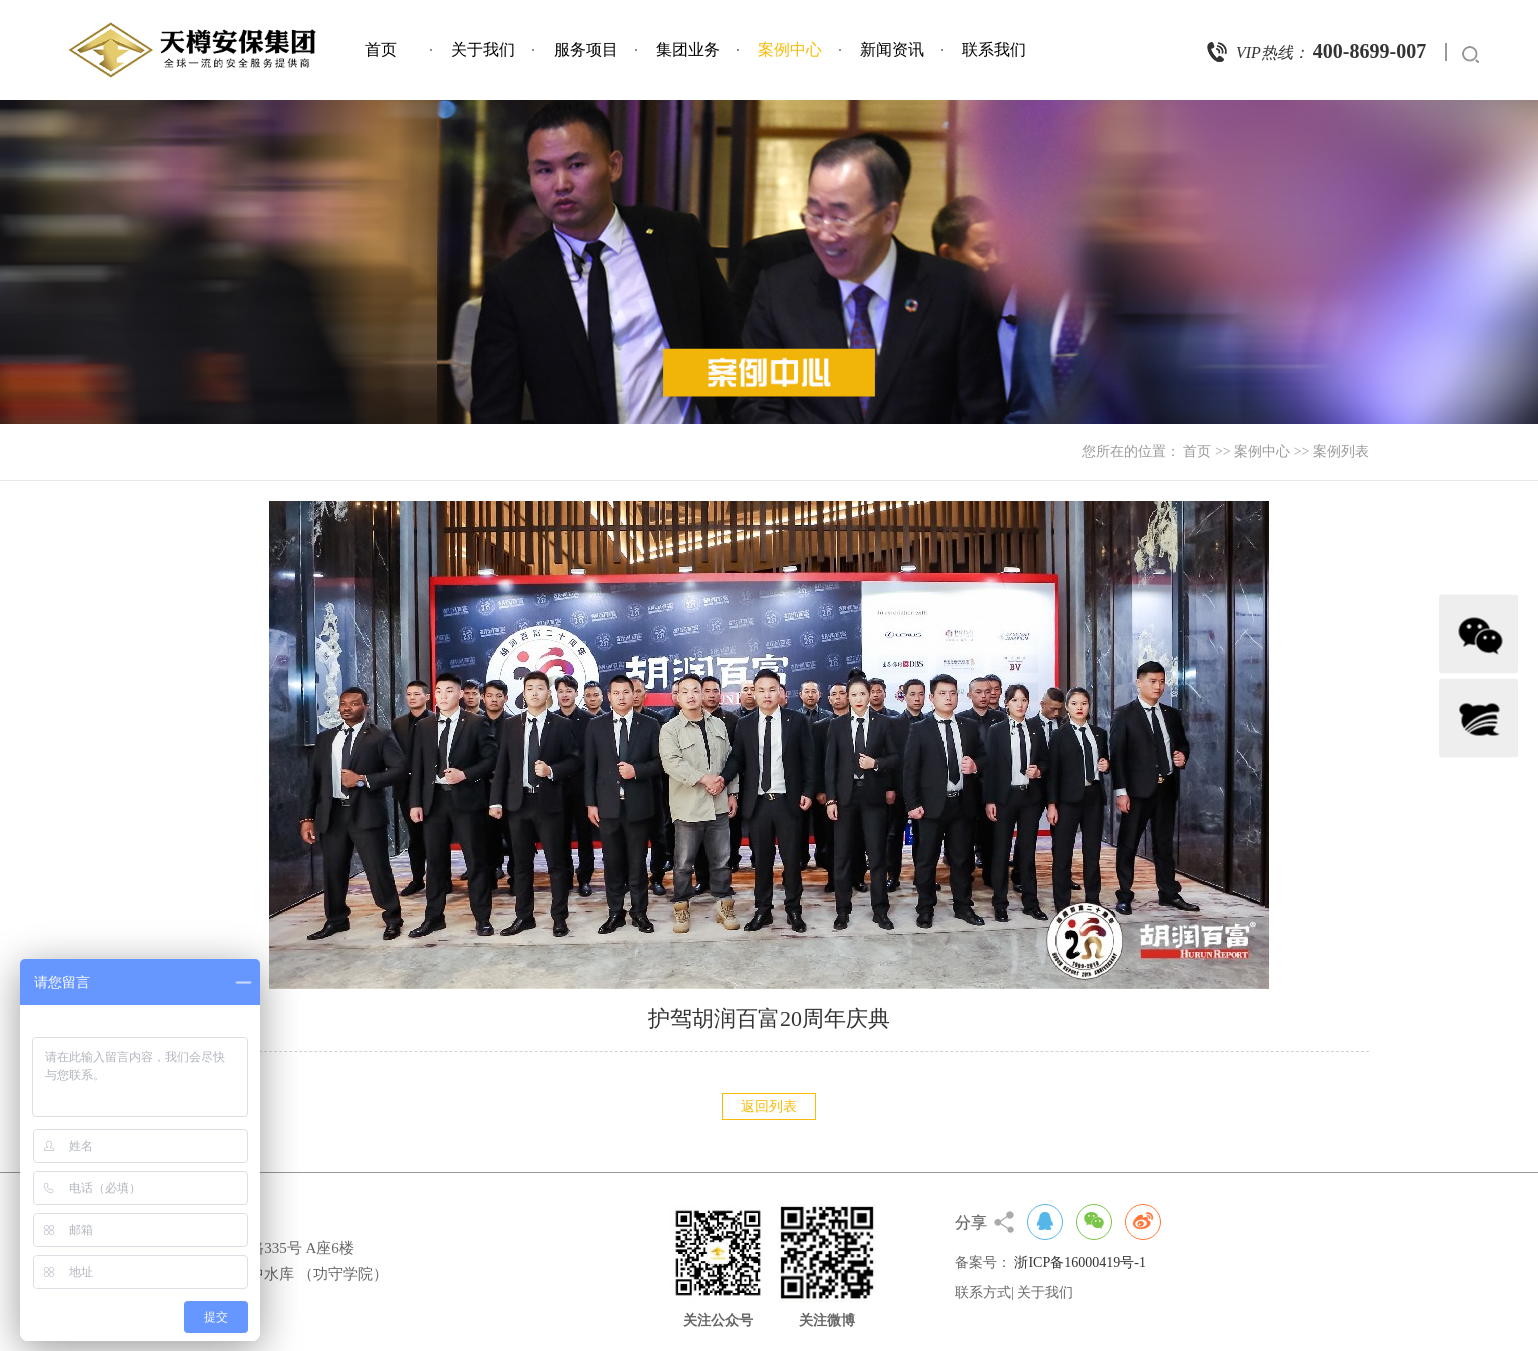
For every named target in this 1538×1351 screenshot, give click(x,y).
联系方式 (983, 1292)
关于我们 (483, 49)
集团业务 (688, 49)
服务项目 (586, 49)
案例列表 (1341, 451)
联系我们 (994, 49)
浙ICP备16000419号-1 (1079, 1262)
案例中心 (790, 49)
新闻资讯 (892, 49)
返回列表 (769, 1106)
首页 (381, 49)
